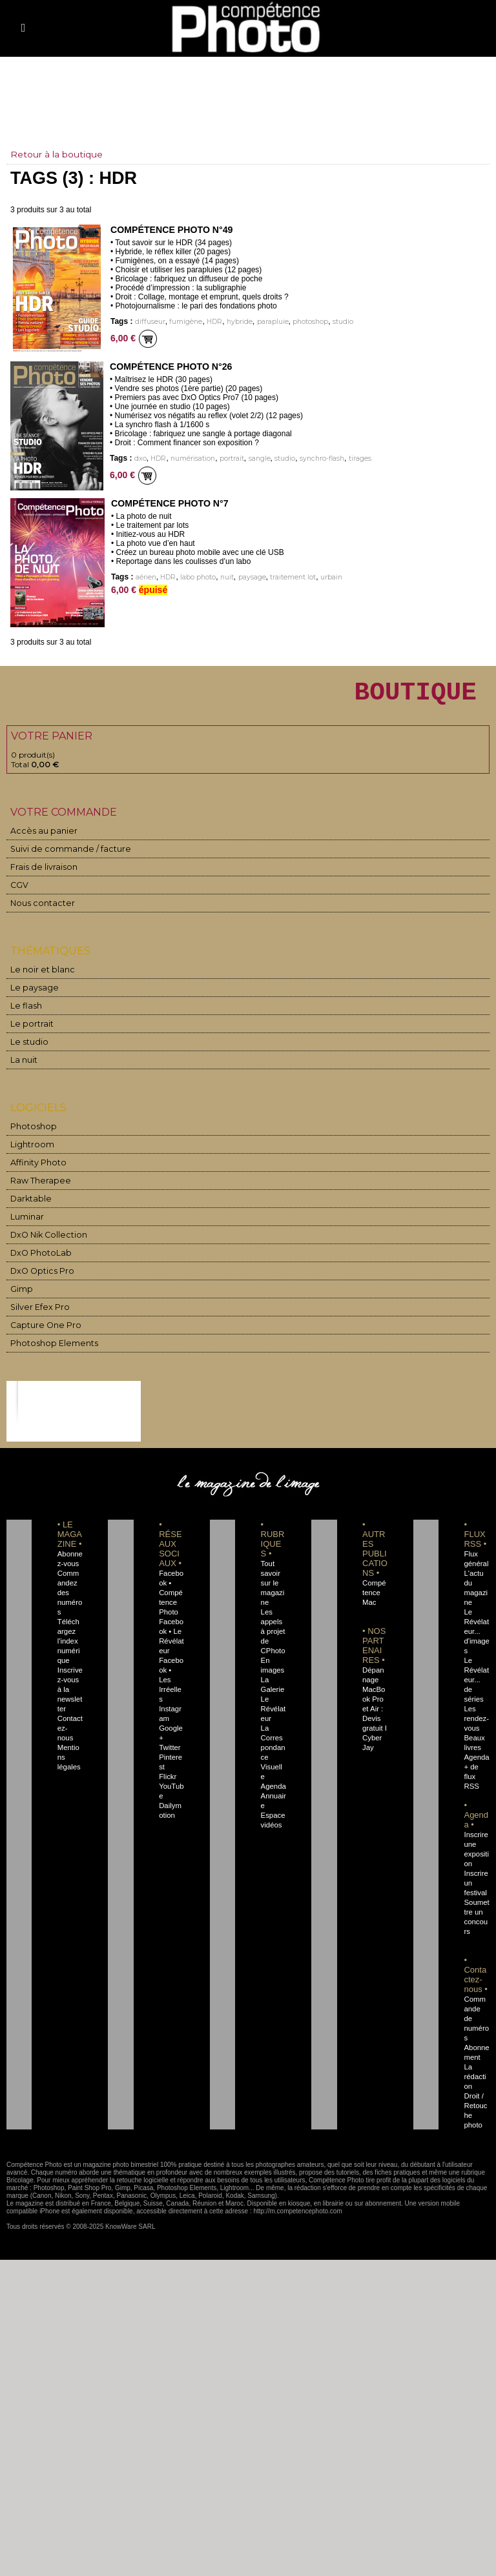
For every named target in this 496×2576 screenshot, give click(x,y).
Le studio (26, 1048)
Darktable (29, 1205)
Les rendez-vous (475, 1715)
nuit (226, 577)
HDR (210, 321)
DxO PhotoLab (38, 1259)
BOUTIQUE (408, 695)
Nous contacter (38, 909)
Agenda (273, 1783)
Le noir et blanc (38, 976)
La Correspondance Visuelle (273, 1754)
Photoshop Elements (49, 1349)
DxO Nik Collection (45, 1241)
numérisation (190, 458)
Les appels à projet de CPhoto (272, 1638)
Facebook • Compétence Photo (171, 1599)
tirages (353, 458)
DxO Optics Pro (40, 1277)
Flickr (167, 1763)
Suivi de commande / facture (63, 855)
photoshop (304, 321)
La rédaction (476, 2063)
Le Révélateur (272, 1715)
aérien (146, 577)
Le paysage (31, 994)
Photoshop (31, 1133)
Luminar (26, 1223)
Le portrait (30, 1030)
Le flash (24, 1012)
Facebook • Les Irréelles (171, 1676)
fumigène (183, 321)
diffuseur (149, 321)
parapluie (268, 321)
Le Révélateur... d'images (476, 1638)
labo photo (197, 577)
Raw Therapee (37, 1187)
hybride (235, 321)
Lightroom (30, 1151)
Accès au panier (39, 837)
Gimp (21, 1295)
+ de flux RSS (471, 1773)
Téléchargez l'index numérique (70, 1647)
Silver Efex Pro (36, 1313)
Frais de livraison (40, 873)
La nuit (23, 1066)
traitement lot (291, 577)
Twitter (169, 1734)
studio (336, 321)
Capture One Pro (42, 1331)
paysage (251, 577)
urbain (329, 577)
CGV (19, 891)
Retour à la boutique (56, 154)
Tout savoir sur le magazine (272, 1589)
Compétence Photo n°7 (169, 503)
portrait (229, 458)
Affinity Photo (36, 1169)
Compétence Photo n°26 (170, 366)
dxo (139, 458)
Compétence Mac (374, 1599)
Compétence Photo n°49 (170, 230)
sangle (256, 458)
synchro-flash (316, 458)
